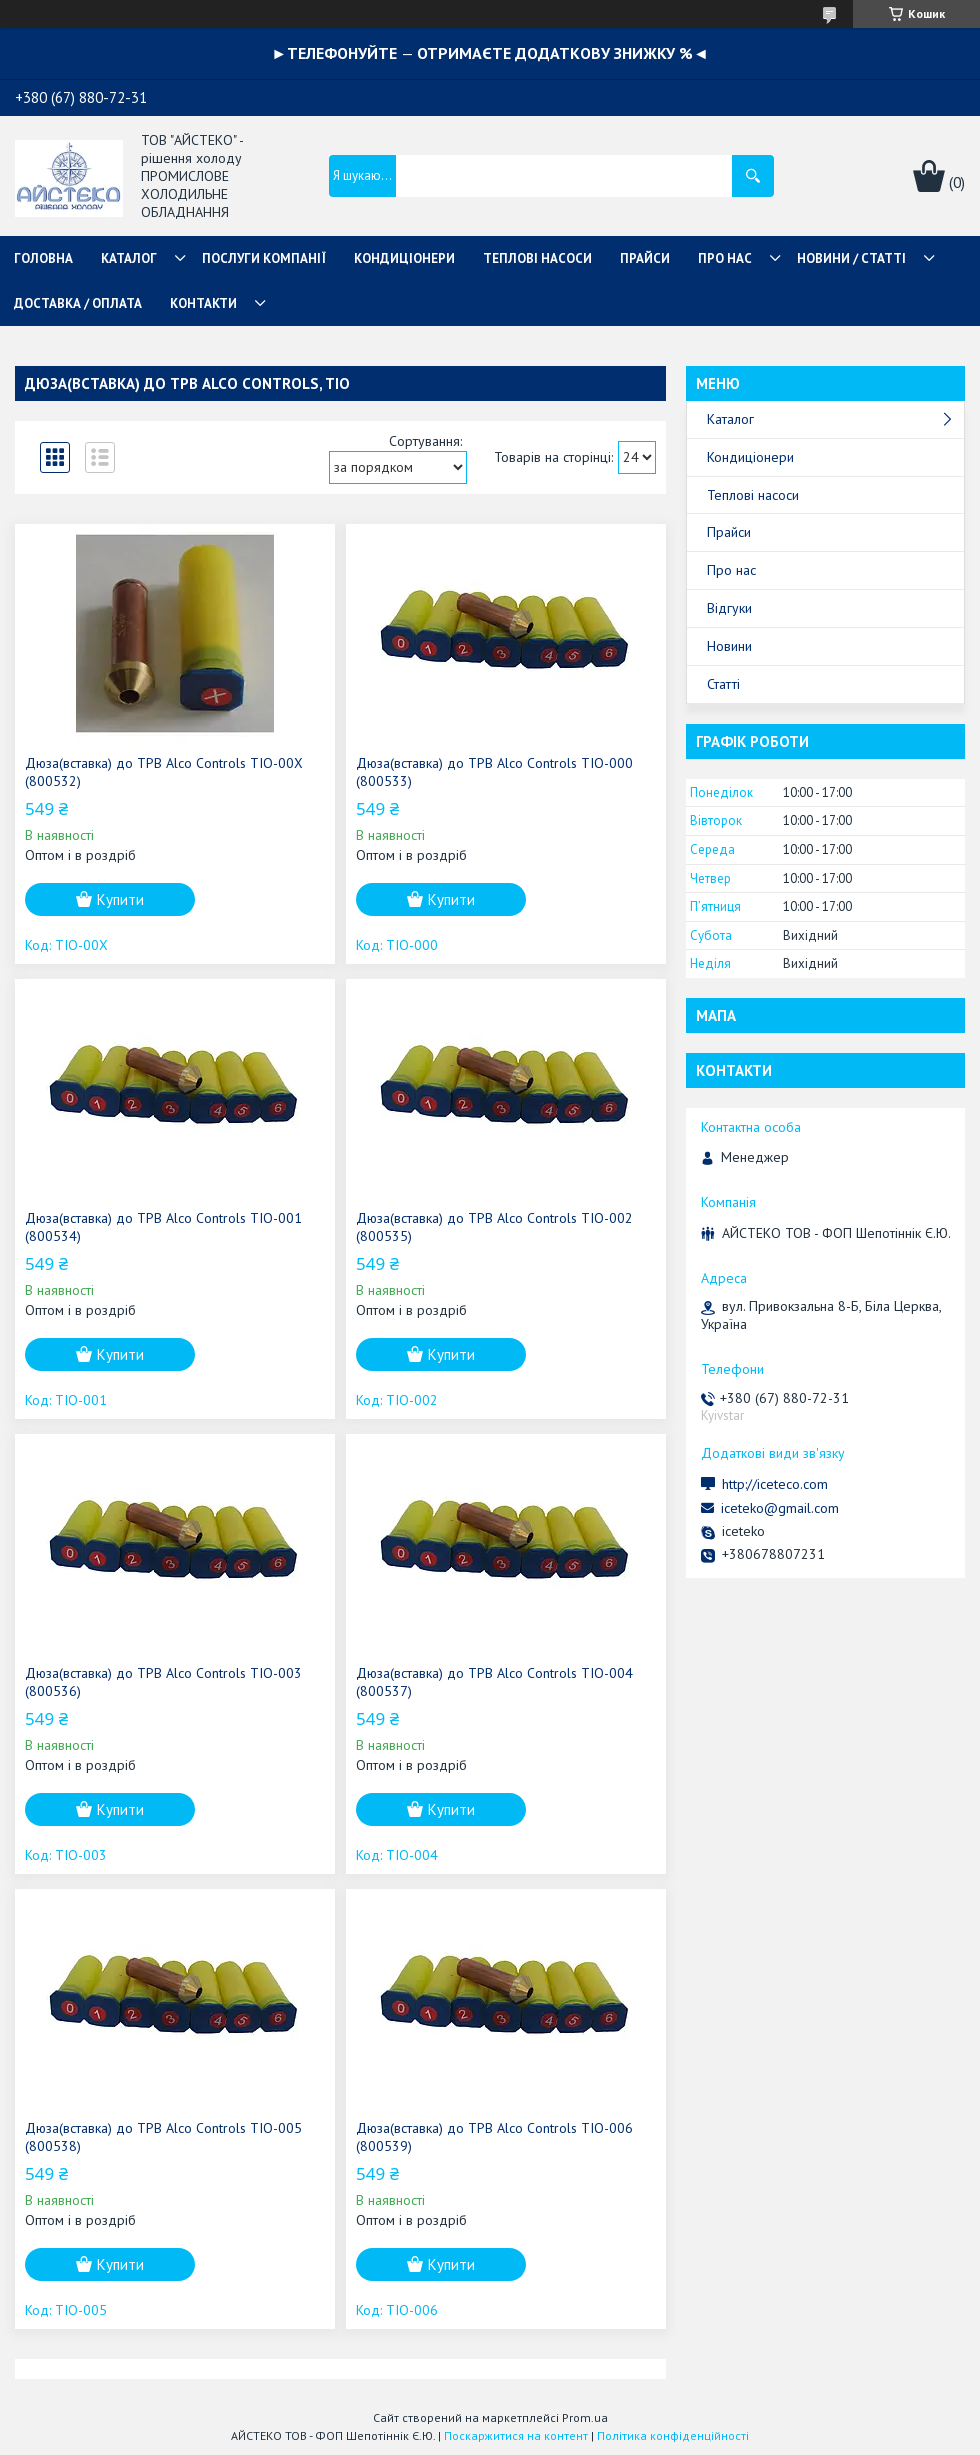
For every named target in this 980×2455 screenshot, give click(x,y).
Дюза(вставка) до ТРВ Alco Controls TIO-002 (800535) (494, 1227)
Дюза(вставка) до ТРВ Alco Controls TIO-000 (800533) (494, 772)
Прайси (729, 532)
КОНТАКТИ (203, 303)
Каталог (730, 419)
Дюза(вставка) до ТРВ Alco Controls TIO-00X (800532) (164, 772)
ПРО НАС (725, 258)
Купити (120, 899)
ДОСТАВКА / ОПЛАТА (78, 303)
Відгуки (729, 608)
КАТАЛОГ (129, 258)
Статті (723, 684)
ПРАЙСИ (645, 258)
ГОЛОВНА (43, 258)
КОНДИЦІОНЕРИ (404, 258)
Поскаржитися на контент (516, 2435)
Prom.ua (585, 2417)
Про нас (731, 570)
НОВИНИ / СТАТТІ (851, 258)
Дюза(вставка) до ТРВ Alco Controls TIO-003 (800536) (163, 1682)
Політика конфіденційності (673, 2435)
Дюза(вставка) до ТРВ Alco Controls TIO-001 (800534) (163, 1227)
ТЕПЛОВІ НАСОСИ (537, 258)
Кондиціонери (750, 457)
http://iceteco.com (775, 1484)
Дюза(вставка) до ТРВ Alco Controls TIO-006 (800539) (494, 2137)
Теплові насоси (753, 495)
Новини (729, 646)
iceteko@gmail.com (780, 1508)
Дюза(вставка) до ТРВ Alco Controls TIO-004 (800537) (494, 1682)
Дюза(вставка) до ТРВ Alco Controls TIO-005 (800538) (163, 2137)
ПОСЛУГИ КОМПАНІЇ (264, 258)
